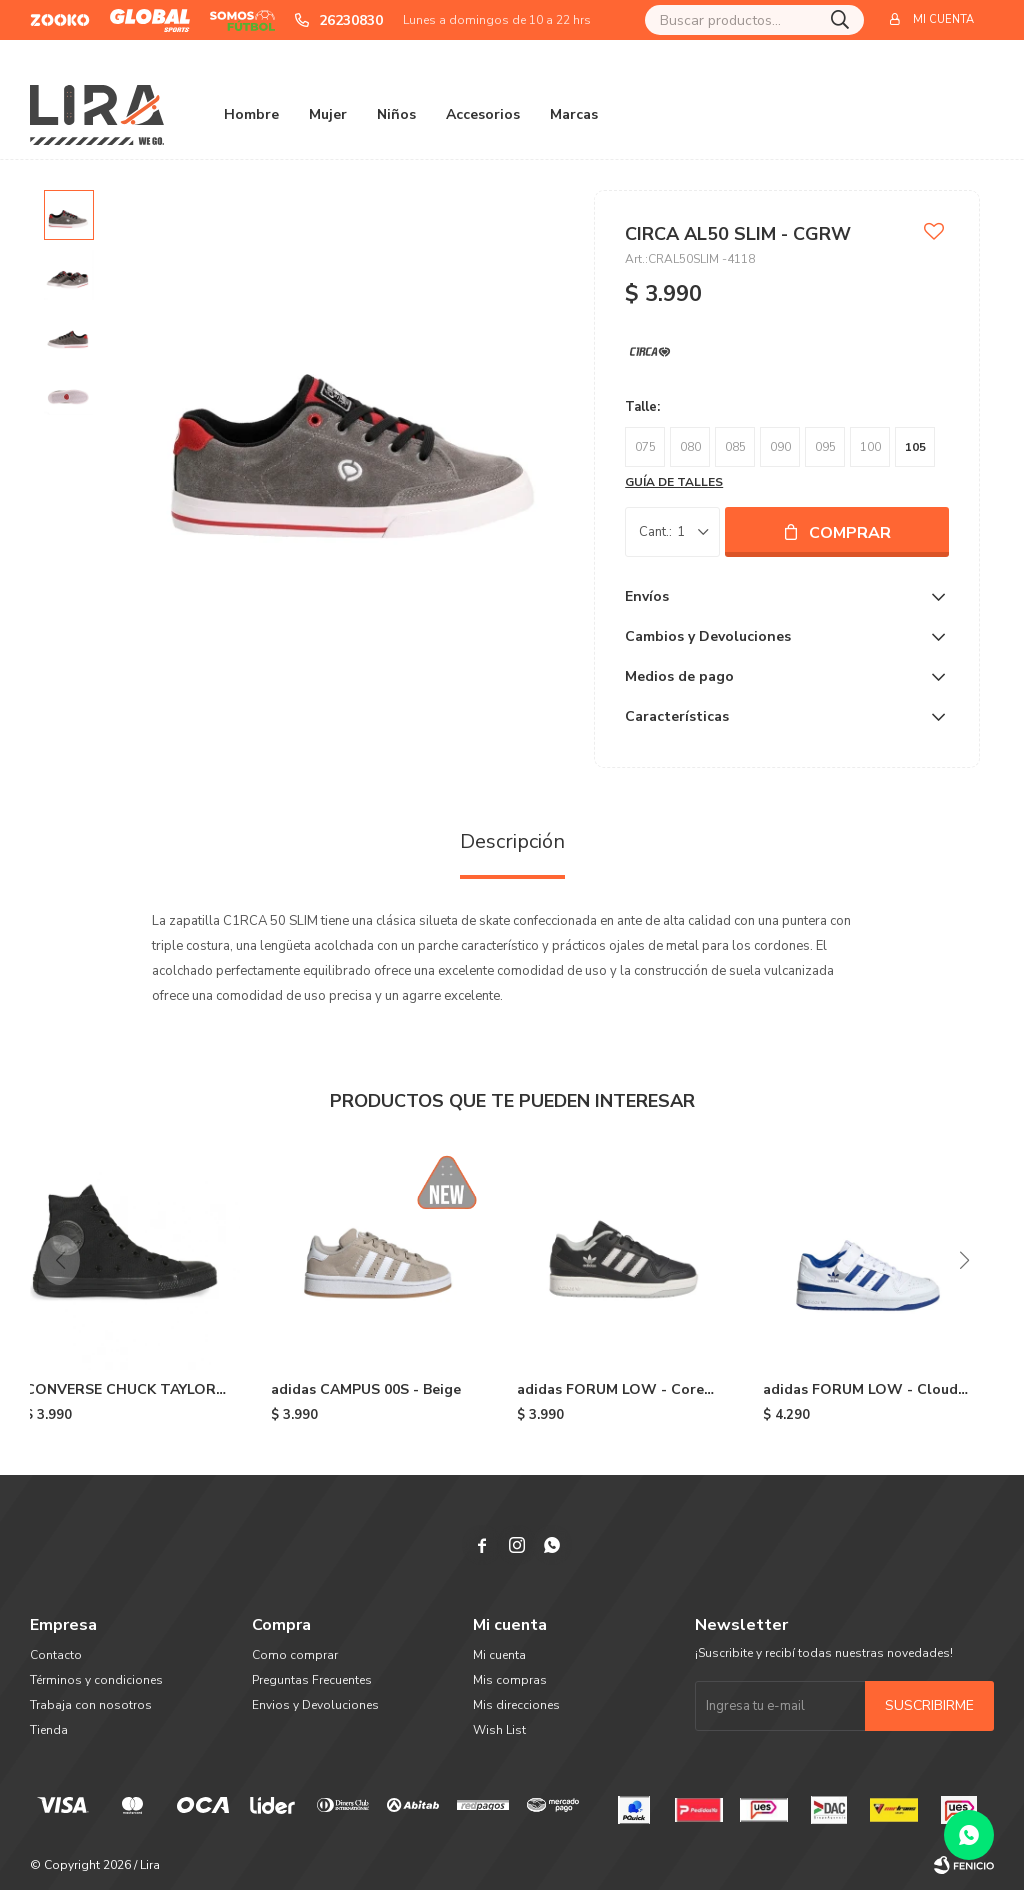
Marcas (574, 114)
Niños (396, 114)
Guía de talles (674, 482)
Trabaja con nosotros (91, 1705)
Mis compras (510, 1680)
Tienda (49, 1730)
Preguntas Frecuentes (312, 1680)
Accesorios (483, 114)
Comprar (850, 533)
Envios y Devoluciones (315, 1705)
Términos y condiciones (96, 1680)
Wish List (499, 1730)
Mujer (328, 114)
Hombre (251, 114)
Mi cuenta (499, 1655)
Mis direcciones (516, 1705)
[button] (964, 1260)
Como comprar (295, 1655)
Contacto (56, 1655)
